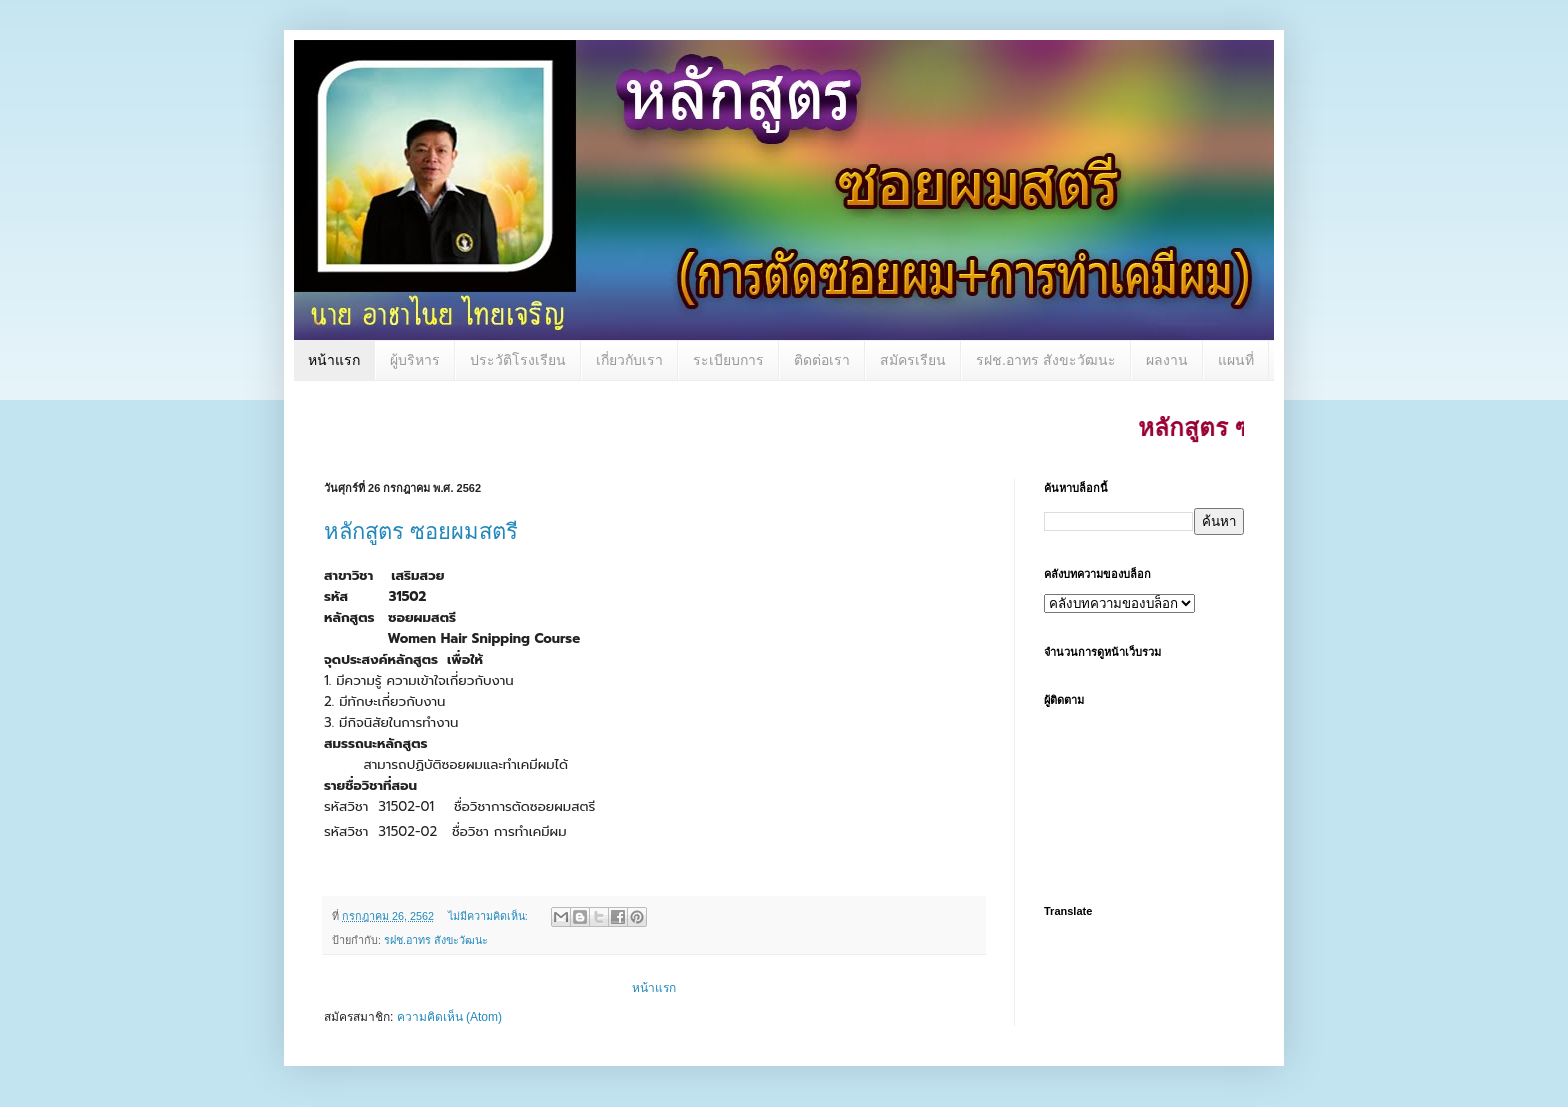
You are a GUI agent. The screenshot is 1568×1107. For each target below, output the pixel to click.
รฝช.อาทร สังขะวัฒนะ (1046, 360)
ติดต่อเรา (822, 360)
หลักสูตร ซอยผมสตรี (421, 531)
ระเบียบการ (728, 360)
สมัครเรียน (913, 360)
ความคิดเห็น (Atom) (449, 1017)
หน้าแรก (334, 360)
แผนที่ (1236, 360)
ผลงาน (1167, 360)
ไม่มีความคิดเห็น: (489, 916)
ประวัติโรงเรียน (518, 360)
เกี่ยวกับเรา (629, 360)
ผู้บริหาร (415, 360)
